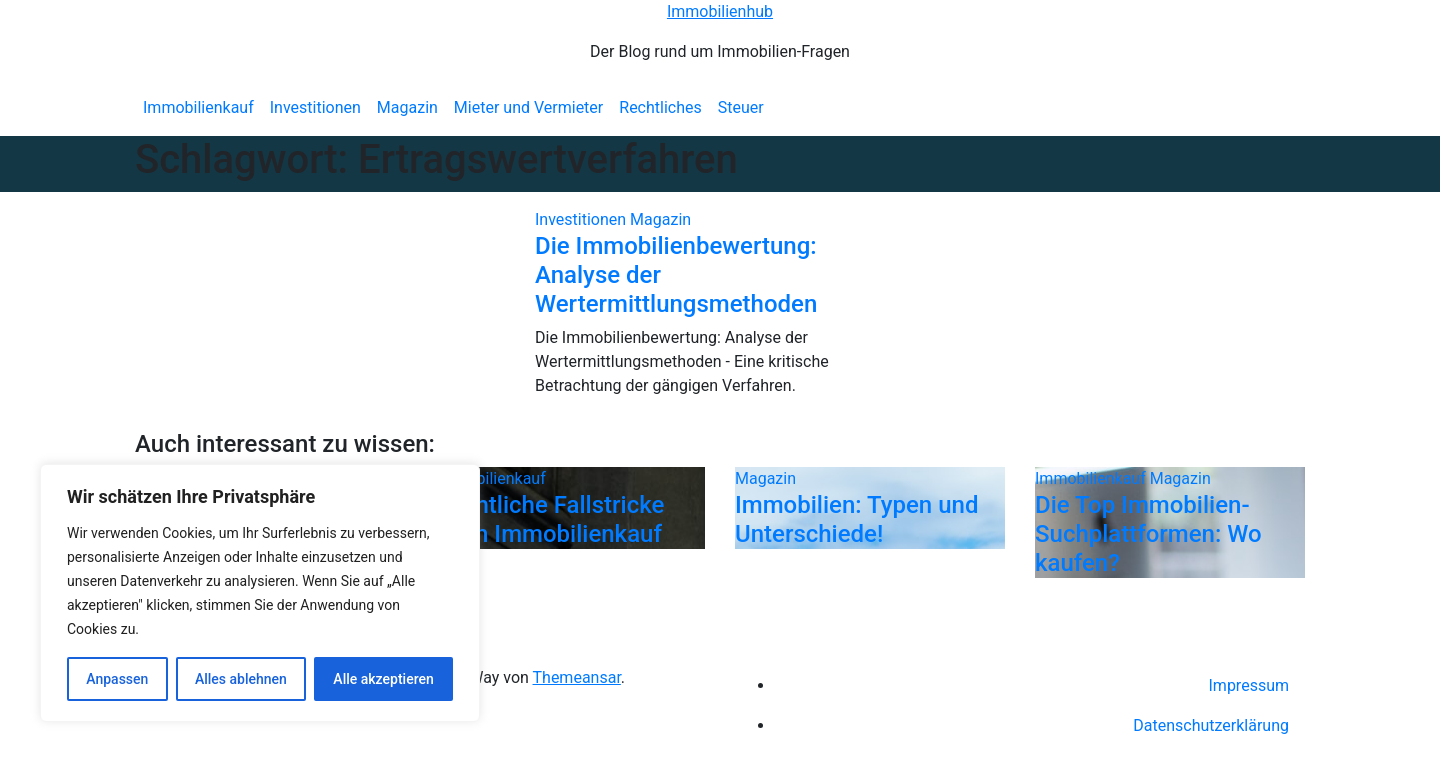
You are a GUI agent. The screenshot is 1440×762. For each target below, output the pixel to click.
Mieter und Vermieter (528, 107)
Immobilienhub (720, 11)
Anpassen (117, 679)
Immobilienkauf (198, 107)
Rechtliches (660, 107)
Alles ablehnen (241, 679)
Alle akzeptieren (383, 679)
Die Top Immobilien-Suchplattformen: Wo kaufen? (1148, 534)
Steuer (741, 107)
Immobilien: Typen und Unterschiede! (856, 519)
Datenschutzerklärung (1211, 725)
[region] (260, 593)
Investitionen (315, 107)
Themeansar (577, 677)
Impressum (1249, 685)
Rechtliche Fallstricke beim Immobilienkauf (549, 519)
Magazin (407, 107)
